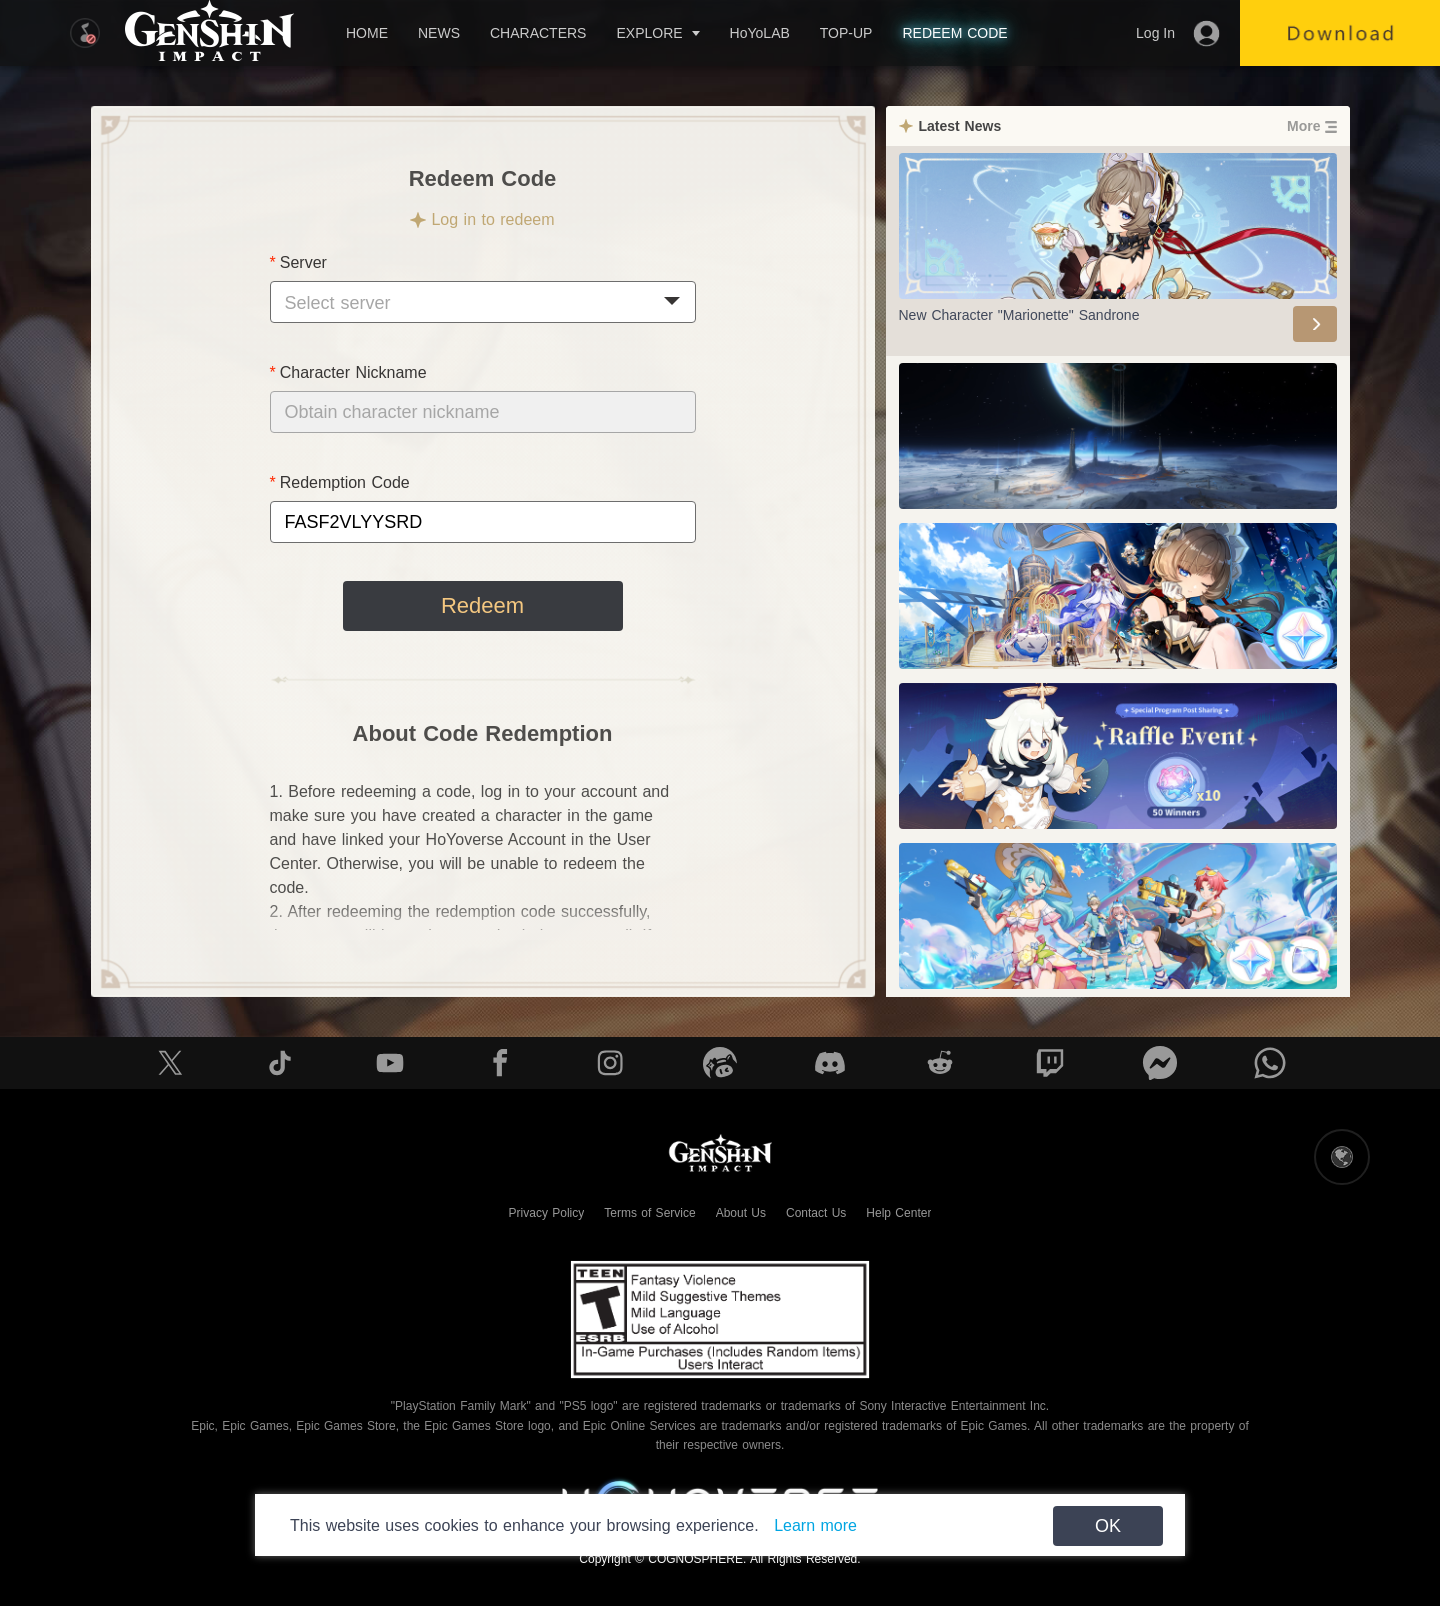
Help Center (898, 1213)
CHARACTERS (538, 33)
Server (303, 262)
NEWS (439, 33)
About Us (741, 1213)
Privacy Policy (547, 1213)
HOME (367, 33)
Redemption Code (345, 482)
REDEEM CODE (954, 33)
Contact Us (816, 1213)
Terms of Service (649, 1213)
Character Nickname (353, 372)
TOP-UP (846, 33)
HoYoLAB (760, 33)
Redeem (482, 605)
